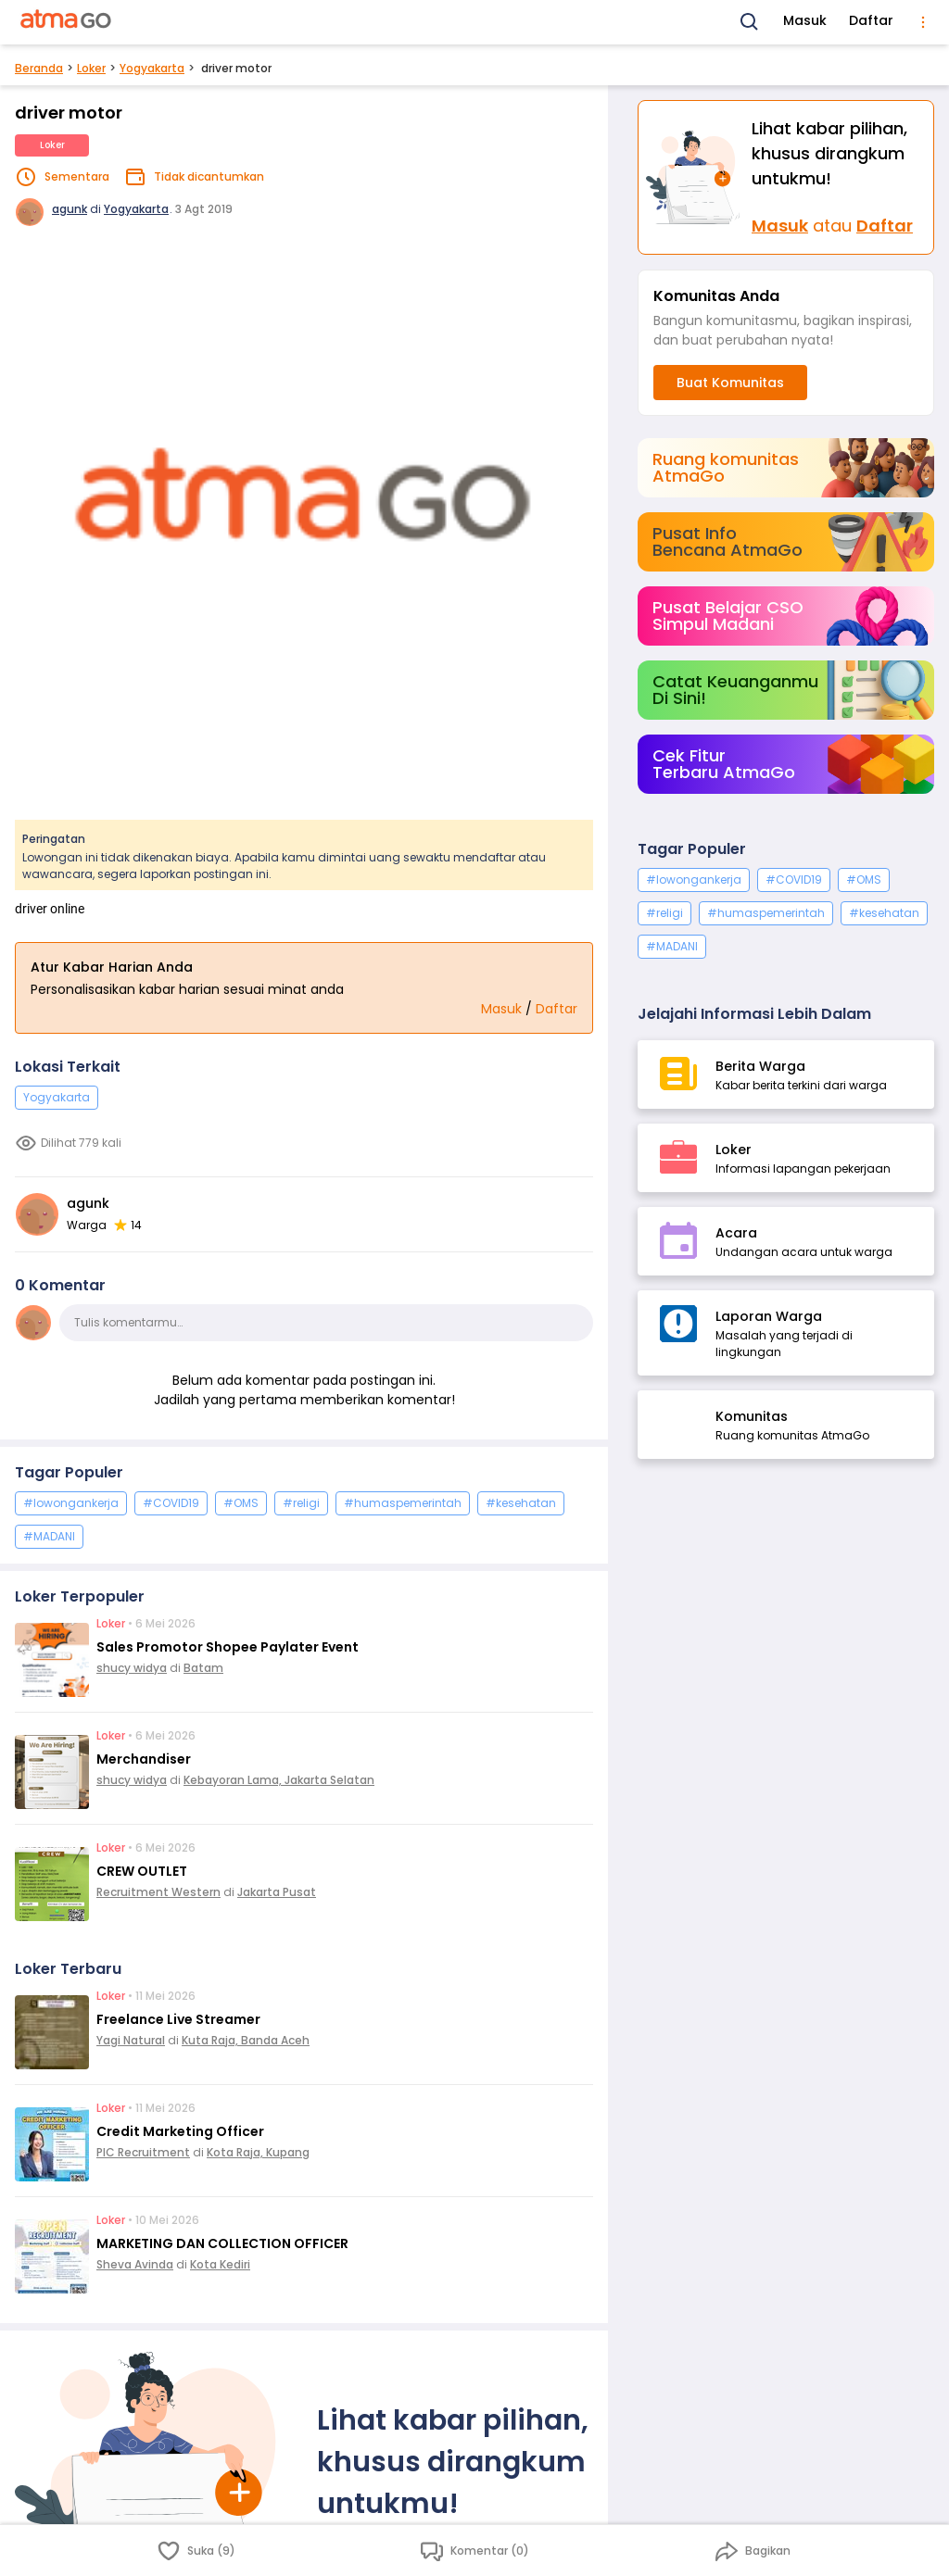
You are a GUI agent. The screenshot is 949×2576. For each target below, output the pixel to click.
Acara (736, 1233)
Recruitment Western (158, 1892)
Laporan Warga (768, 1316)
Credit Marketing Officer (180, 2131)
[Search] (750, 22)
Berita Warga (760, 1066)
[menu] (923, 22)
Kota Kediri (220, 2264)
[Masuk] (695, 177)
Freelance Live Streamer (178, 2019)
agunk (69, 209)
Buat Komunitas (730, 382)
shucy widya (131, 1668)
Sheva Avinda (134, 2264)
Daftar (871, 20)
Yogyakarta (152, 68)
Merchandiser (143, 1759)
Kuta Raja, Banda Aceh (246, 2040)
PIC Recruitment (143, 2152)
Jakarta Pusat (276, 1892)
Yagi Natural (130, 2040)
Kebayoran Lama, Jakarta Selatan (278, 1780)
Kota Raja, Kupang (258, 2152)
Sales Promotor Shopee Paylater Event (227, 1647)
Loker (91, 68)
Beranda (39, 68)
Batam (203, 1668)
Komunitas (751, 1416)
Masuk (805, 20)
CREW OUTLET (141, 1871)
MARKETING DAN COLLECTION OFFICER (222, 2243)
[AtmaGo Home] (67, 22)
